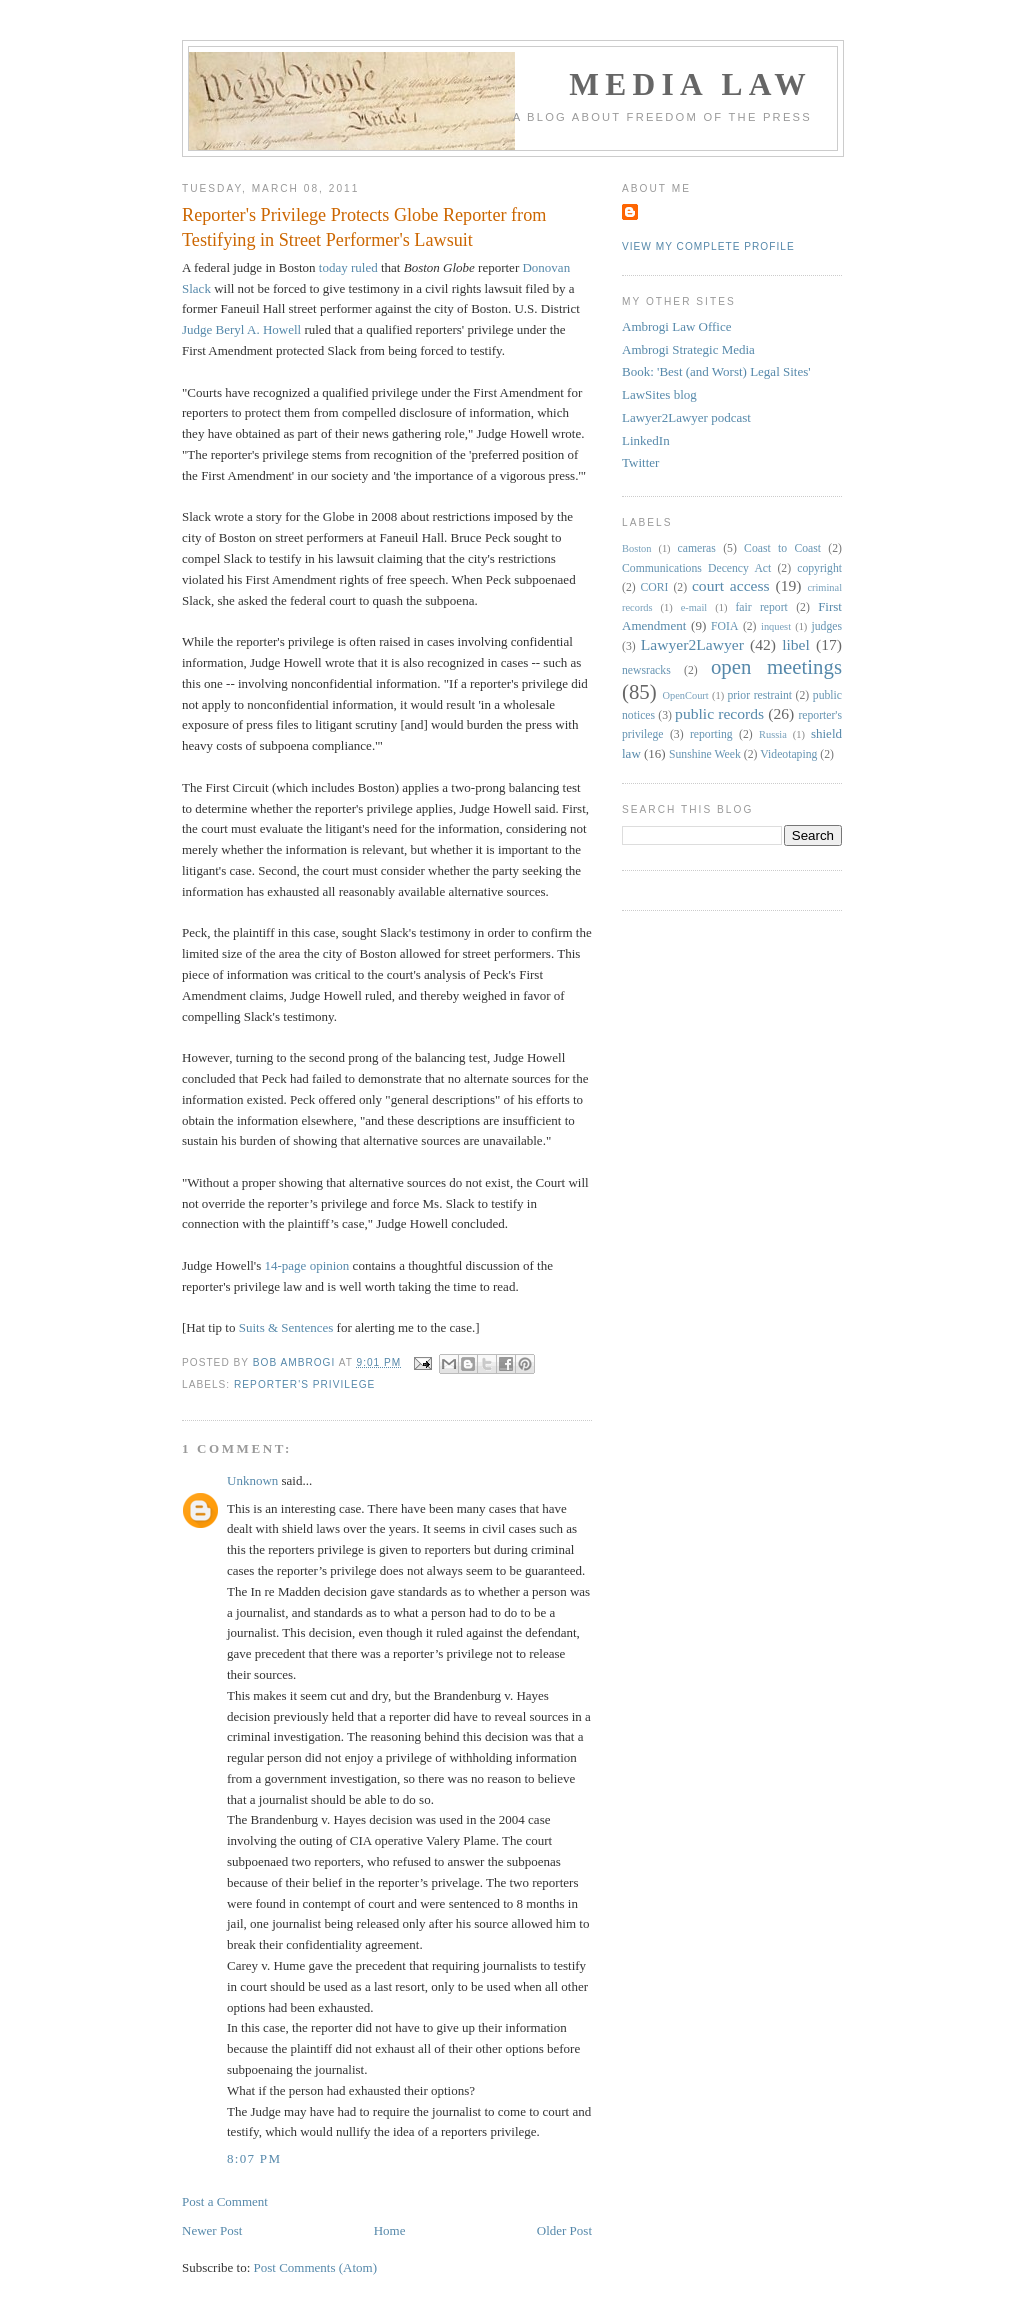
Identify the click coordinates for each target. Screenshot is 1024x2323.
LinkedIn (646, 440)
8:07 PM (254, 2158)
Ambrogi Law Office (677, 326)
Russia (773, 734)
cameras (697, 548)
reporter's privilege (304, 1384)
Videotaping (788, 754)
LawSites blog (659, 394)
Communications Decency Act (696, 568)
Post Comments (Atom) (316, 2267)
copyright (819, 568)
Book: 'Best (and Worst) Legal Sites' (716, 371)
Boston (636, 548)
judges (827, 626)
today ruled (348, 267)
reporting (711, 734)
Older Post (564, 2230)
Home (390, 2230)
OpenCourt (686, 695)
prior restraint (759, 695)
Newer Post (212, 2230)
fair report (761, 607)
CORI (655, 587)
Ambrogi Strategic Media (688, 349)
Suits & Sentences (286, 1327)
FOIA (724, 626)
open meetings (776, 666)
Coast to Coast (782, 548)
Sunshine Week (705, 754)
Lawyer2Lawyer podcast (686, 417)
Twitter (640, 462)
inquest (776, 626)
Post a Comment (225, 2201)
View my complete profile (708, 246)
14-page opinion (307, 1265)
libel (796, 644)
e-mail (694, 607)
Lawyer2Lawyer (692, 644)
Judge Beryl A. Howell (241, 329)
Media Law (690, 84)
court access (731, 585)
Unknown (252, 1480)
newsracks (646, 670)
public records (719, 713)
